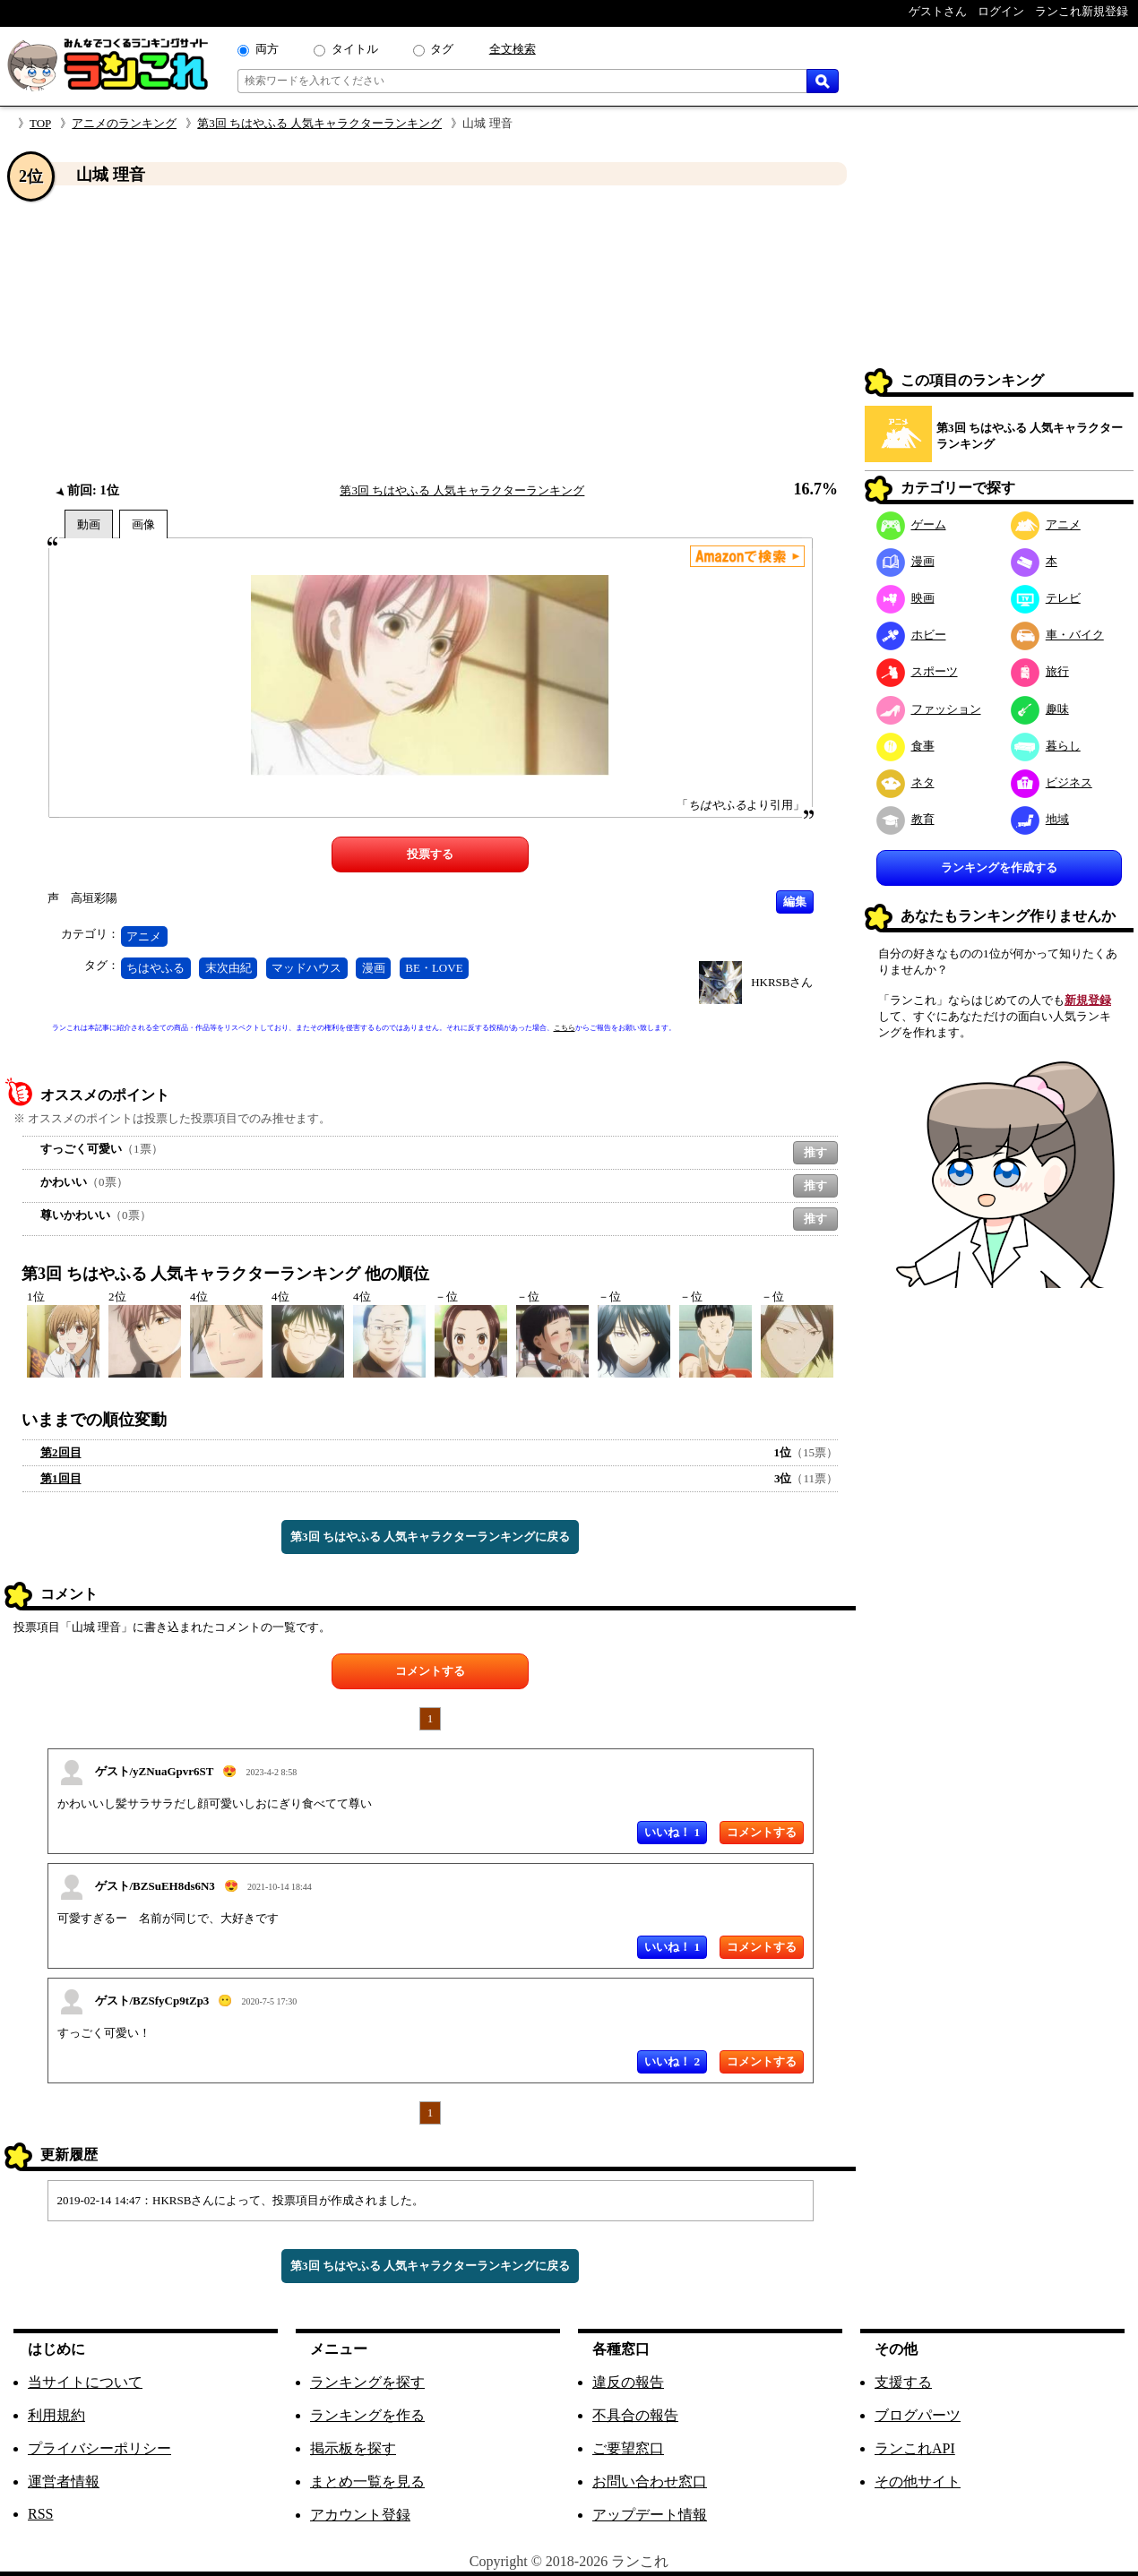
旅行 (1040, 671)
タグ (441, 49)
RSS (40, 2513)
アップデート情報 (649, 2514)
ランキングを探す (367, 2382)
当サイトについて (85, 2382)
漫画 (373, 968)
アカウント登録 (360, 2514)
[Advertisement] (430, 334)
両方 (267, 49)
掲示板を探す (353, 2448)
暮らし (1046, 745)
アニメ (143, 936)
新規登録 (1088, 1000)
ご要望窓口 (628, 2448)
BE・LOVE (433, 968)
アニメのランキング (124, 123)
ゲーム (911, 524)
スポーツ (917, 671)
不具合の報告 (635, 2415)
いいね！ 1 (672, 1832)
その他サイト (918, 2481)
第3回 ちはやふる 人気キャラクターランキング (319, 123)
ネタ (905, 782)
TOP (40, 123)
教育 (905, 819)
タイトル (355, 49)
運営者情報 (63, 2481)
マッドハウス (306, 968)
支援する (903, 2382)
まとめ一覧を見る (367, 2481)
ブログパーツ (918, 2415)
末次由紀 (228, 968)
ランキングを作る (367, 2415)
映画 (905, 598)
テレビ (1046, 598)
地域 (1040, 819)
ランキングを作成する (999, 867)
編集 (794, 901)
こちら (564, 1028)
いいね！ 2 (672, 2061)
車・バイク (1057, 634)
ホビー (911, 634)
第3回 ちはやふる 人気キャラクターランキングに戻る (430, 1536)
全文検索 (512, 49)
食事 (905, 745)
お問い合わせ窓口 (649, 2481)
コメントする (430, 1671)
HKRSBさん (782, 982)
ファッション (928, 709)
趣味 (1040, 709)
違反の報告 (628, 2382)
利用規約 (56, 2415)
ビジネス (1051, 782)
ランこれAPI (915, 2448)
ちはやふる (155, 968)
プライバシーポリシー (99, 2448)
